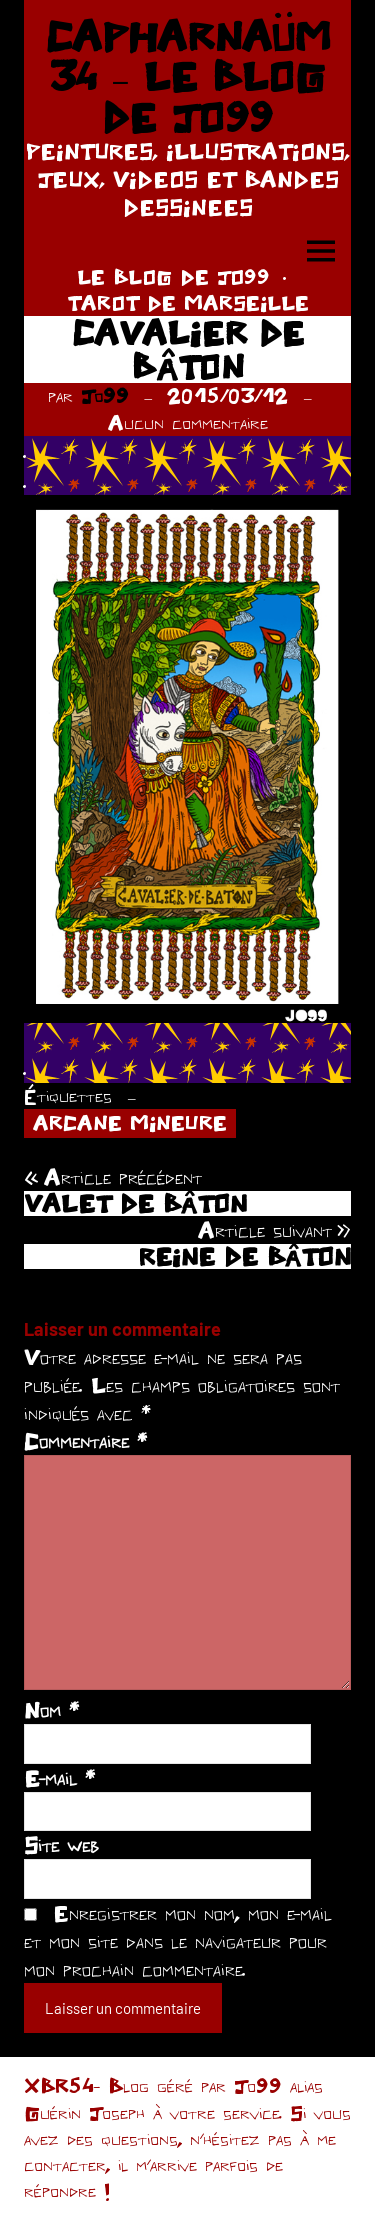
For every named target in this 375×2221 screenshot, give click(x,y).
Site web (61, 1845)
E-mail (59, 1778)
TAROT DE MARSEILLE (188, 302)
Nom (51, 1710)
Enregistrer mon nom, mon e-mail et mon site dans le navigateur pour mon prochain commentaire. (178, 1941)
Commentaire (85, 1441)
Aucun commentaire (188, 422)
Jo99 (105, 395)
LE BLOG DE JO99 (173, 276)
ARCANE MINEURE (130, 1122)
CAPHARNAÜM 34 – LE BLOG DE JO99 (188, 76)
